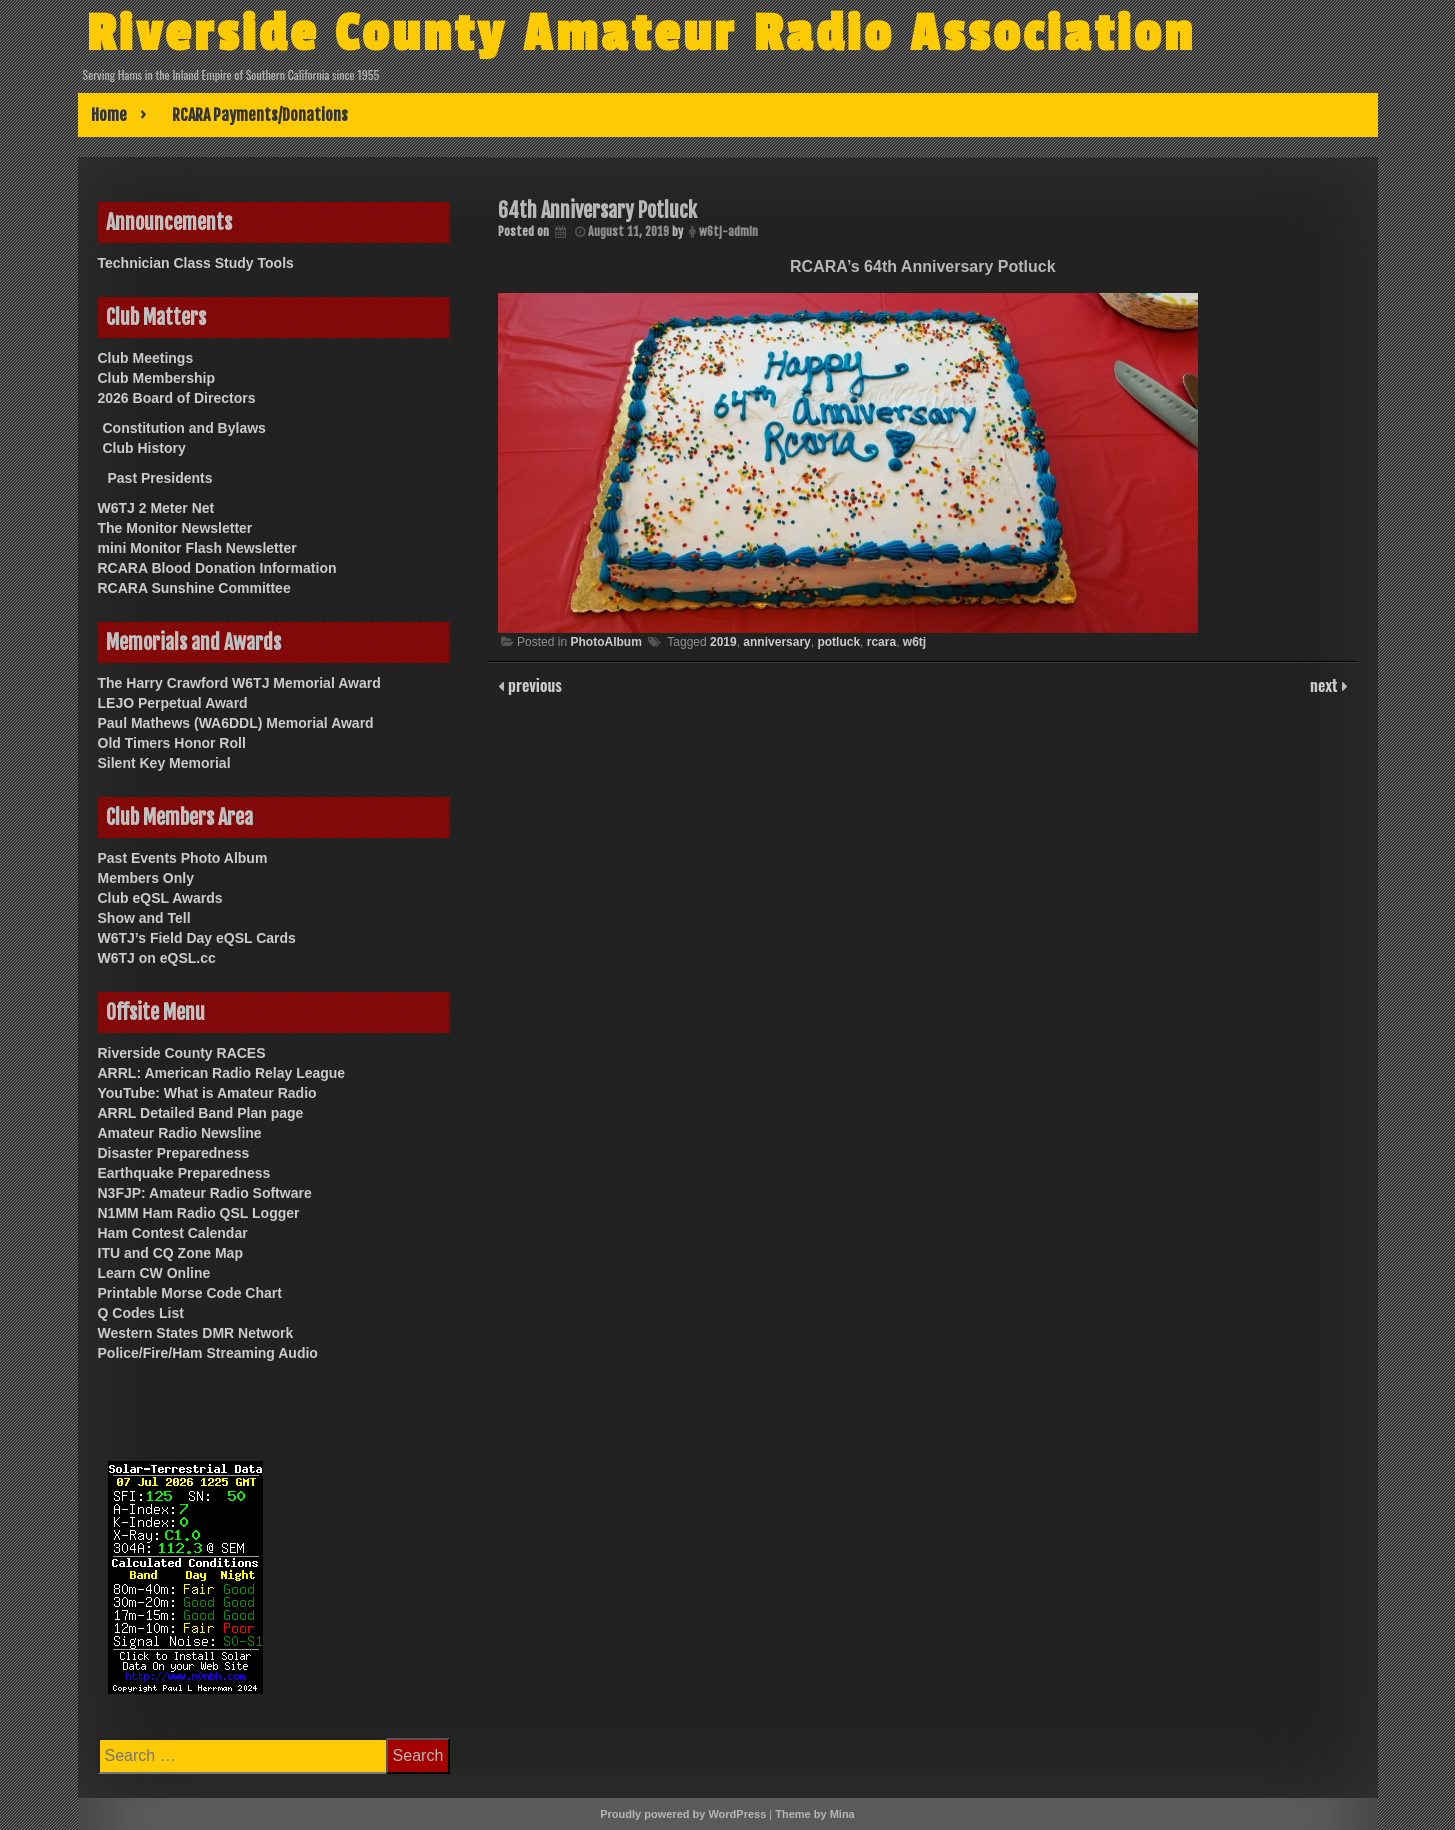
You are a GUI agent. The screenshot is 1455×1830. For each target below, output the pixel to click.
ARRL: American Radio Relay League (222, 1073)
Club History (144, 448)
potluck (838, 642)
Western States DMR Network (196, 1333)
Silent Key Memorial (164, 763)
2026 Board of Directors (177, 398)
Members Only (146, 878)
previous (533, 685)
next (1325, 685)
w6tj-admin (728, 231)
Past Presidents (160, 478)
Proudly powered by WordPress (683, 1814)
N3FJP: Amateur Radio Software (205, 1193)
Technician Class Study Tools (196, 263)
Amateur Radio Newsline (180, 1133)
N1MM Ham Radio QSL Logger (199, 1213)
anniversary (776, 642)
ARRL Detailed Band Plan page (201, 1113)
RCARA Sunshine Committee (194, 588)
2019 (723, 642)
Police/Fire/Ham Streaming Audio (208, 1353)
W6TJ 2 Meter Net (156, 508)
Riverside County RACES (182, 1053)
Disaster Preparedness (174, 1153)
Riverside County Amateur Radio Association (664, 33)
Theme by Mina (814, 1814)
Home (109, 115)
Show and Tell (144, 918)
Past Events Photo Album (183, 858)
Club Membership (156, 378)
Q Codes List (141, 1313)
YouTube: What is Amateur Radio (207, 1093)
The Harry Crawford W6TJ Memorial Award (239, 683)
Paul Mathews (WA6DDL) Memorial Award (236, 723)
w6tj (914, 642)
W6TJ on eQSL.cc (157, 958)
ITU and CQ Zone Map (170, 1253)
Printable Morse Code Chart (190, 1293)
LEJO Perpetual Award (173, 703)
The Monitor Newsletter (175, 528)
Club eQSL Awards (160, 898)
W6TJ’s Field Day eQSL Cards (197, 938)
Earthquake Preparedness (184, 1173)
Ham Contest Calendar (173, 1233)
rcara (881, 642)
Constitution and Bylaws (184, 428)
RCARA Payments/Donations (260, 115)
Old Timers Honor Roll (172, 743)
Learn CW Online (154, 1273)
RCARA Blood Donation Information (217, 568)
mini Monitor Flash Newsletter (197, 548)
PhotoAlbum (605, 642)
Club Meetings (146, 358)
